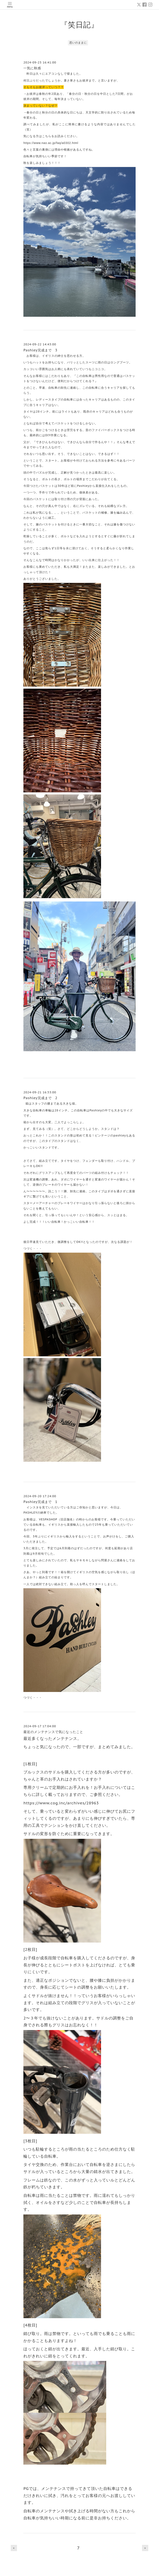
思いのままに (78, 42)
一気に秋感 (32, 68)
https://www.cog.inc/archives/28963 (61, 1802)
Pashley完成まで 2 (40, 1098)
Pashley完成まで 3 (40, 350)
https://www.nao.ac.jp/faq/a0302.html (50, 143)
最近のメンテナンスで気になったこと (53, 1732)
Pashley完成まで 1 (40, 1501)
